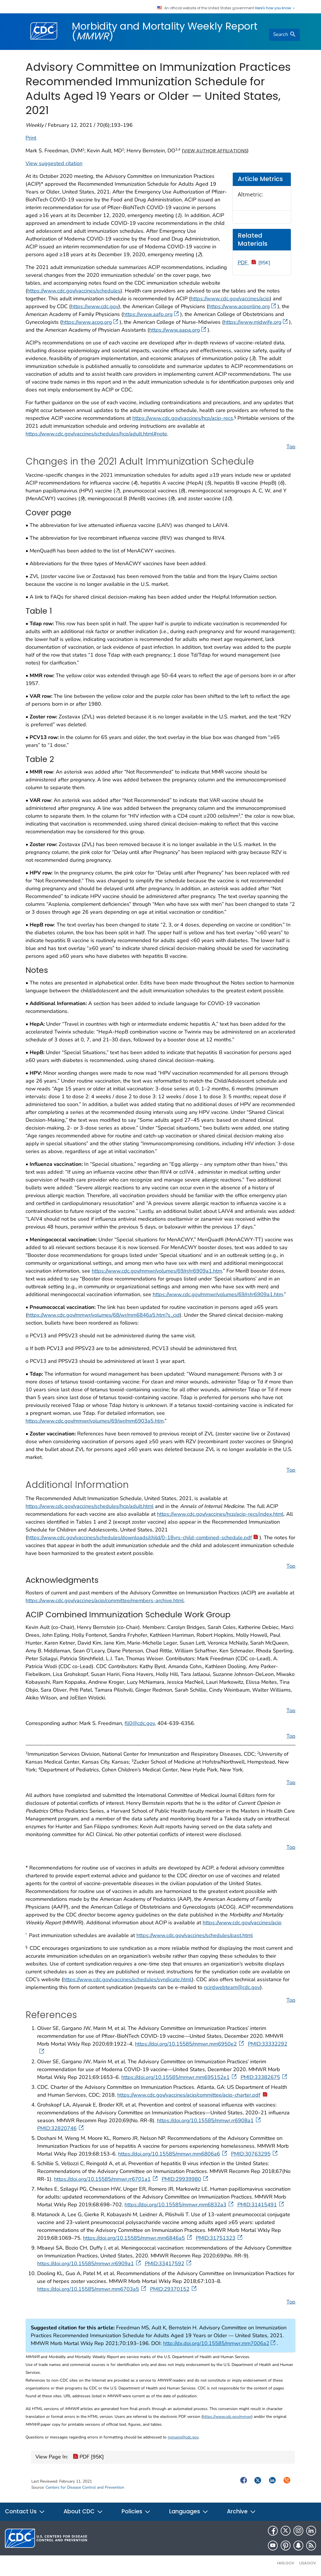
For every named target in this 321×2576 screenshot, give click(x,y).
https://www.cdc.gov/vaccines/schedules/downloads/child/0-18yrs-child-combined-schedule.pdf (142, 1537)
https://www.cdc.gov (94, 306)
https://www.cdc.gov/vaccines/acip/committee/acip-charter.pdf (192, 2094)
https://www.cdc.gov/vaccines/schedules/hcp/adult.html (90, 1506)
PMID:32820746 (61, 2128)
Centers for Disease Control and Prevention (85, 2487)
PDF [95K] (88, 2457)
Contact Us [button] (25, 2511)
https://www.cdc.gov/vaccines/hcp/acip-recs (182, 418)
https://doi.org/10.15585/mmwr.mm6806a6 (173, 2153)
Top (290, 446)
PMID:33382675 (264, 2077)
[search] (284, 35)
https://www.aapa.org (177, 329)
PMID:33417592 (168, 2263)
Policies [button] (136, 2511)
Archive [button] (241, 2511)
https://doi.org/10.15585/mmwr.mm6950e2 (190, 2043)
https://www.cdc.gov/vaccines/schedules (73, 290)
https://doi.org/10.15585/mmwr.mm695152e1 (179, 2077)
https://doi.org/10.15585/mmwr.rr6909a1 (89, 2263)
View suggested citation (54, 163)
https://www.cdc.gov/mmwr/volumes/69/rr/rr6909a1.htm (157, 1270)
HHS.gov (285, 2563)
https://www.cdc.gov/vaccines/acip (230, 298)
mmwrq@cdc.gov (183, 2437)
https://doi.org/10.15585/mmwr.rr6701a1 (106, 2179)
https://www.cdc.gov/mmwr (227, 2416)
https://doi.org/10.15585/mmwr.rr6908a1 (209, 2120)
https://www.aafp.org (151, 314)
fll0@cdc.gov (140, 1723)
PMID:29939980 (185, 2179)
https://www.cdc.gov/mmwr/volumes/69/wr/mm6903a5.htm (95, 1420)
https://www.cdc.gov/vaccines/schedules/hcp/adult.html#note (96, 433)
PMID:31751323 (220, 2237)
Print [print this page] (31, 137)
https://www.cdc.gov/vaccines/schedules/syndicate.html (127, 1979)
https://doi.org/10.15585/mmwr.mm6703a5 (92, 2289)
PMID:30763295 (255, 2153)
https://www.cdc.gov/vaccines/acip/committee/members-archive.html (105, 1600)
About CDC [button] (83, 2511)
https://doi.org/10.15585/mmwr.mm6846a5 (138, 2237)
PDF (254, 262)
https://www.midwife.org (256, 322)
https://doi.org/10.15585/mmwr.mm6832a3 (180, 2204)
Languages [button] (188, 2511)
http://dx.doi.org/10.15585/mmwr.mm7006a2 (219, 2343)
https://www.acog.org (90, 322)
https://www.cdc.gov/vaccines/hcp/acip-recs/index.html (220, 1514)
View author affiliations (215, 150)
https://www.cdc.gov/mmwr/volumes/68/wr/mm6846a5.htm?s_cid (103, 1315)
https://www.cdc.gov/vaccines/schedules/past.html (194, 1935)
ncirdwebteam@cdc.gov (232, 1987)
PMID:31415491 (261, 2204)
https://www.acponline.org (242, 306)
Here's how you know (275, 8)
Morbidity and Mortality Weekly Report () (164, 31)
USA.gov (307, 2563)
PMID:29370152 (174, 2289)
